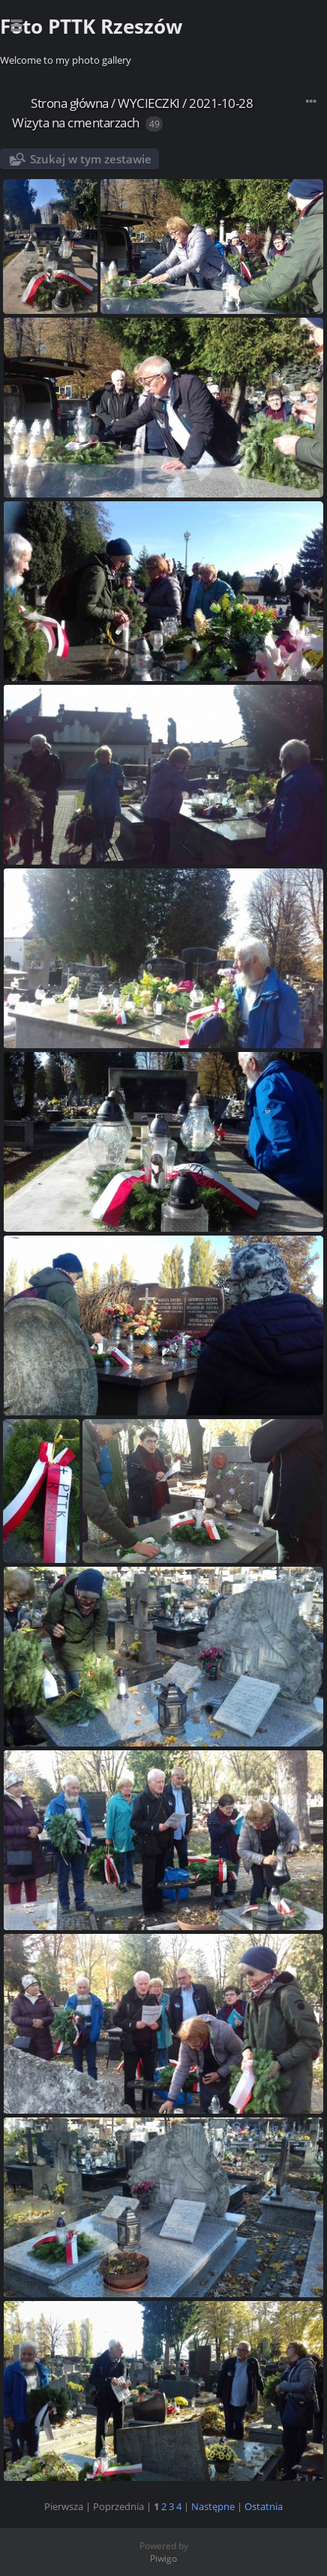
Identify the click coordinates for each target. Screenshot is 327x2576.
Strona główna (70, 103)
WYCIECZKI (149, 103)
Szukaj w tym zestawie (91, 158)
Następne (213, 2506)
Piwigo (163, 2558)
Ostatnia (263, 2506)
